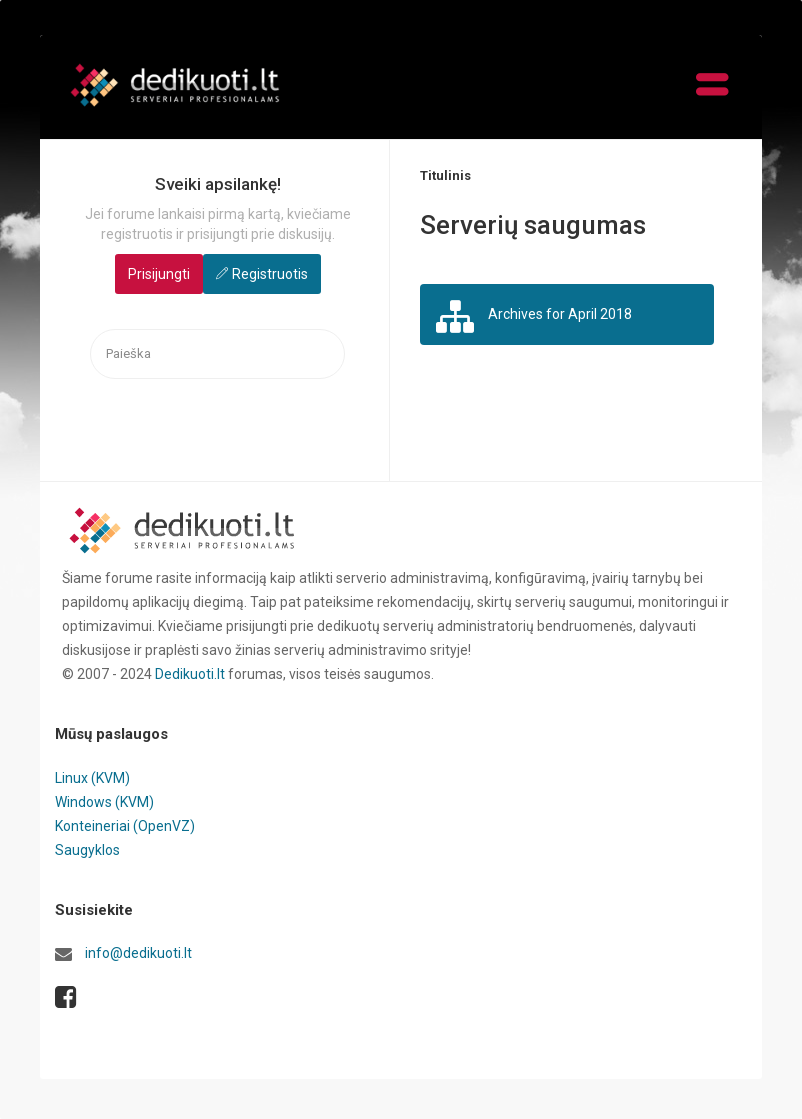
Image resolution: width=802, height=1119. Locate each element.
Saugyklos (87, 850)
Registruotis (270, 274)
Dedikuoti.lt (190, 674)
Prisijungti (159, 274)
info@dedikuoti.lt (138, 953)
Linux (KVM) (92, 778)
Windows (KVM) (104, 802)
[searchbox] (217, 354)
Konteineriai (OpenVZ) (125, 826)
